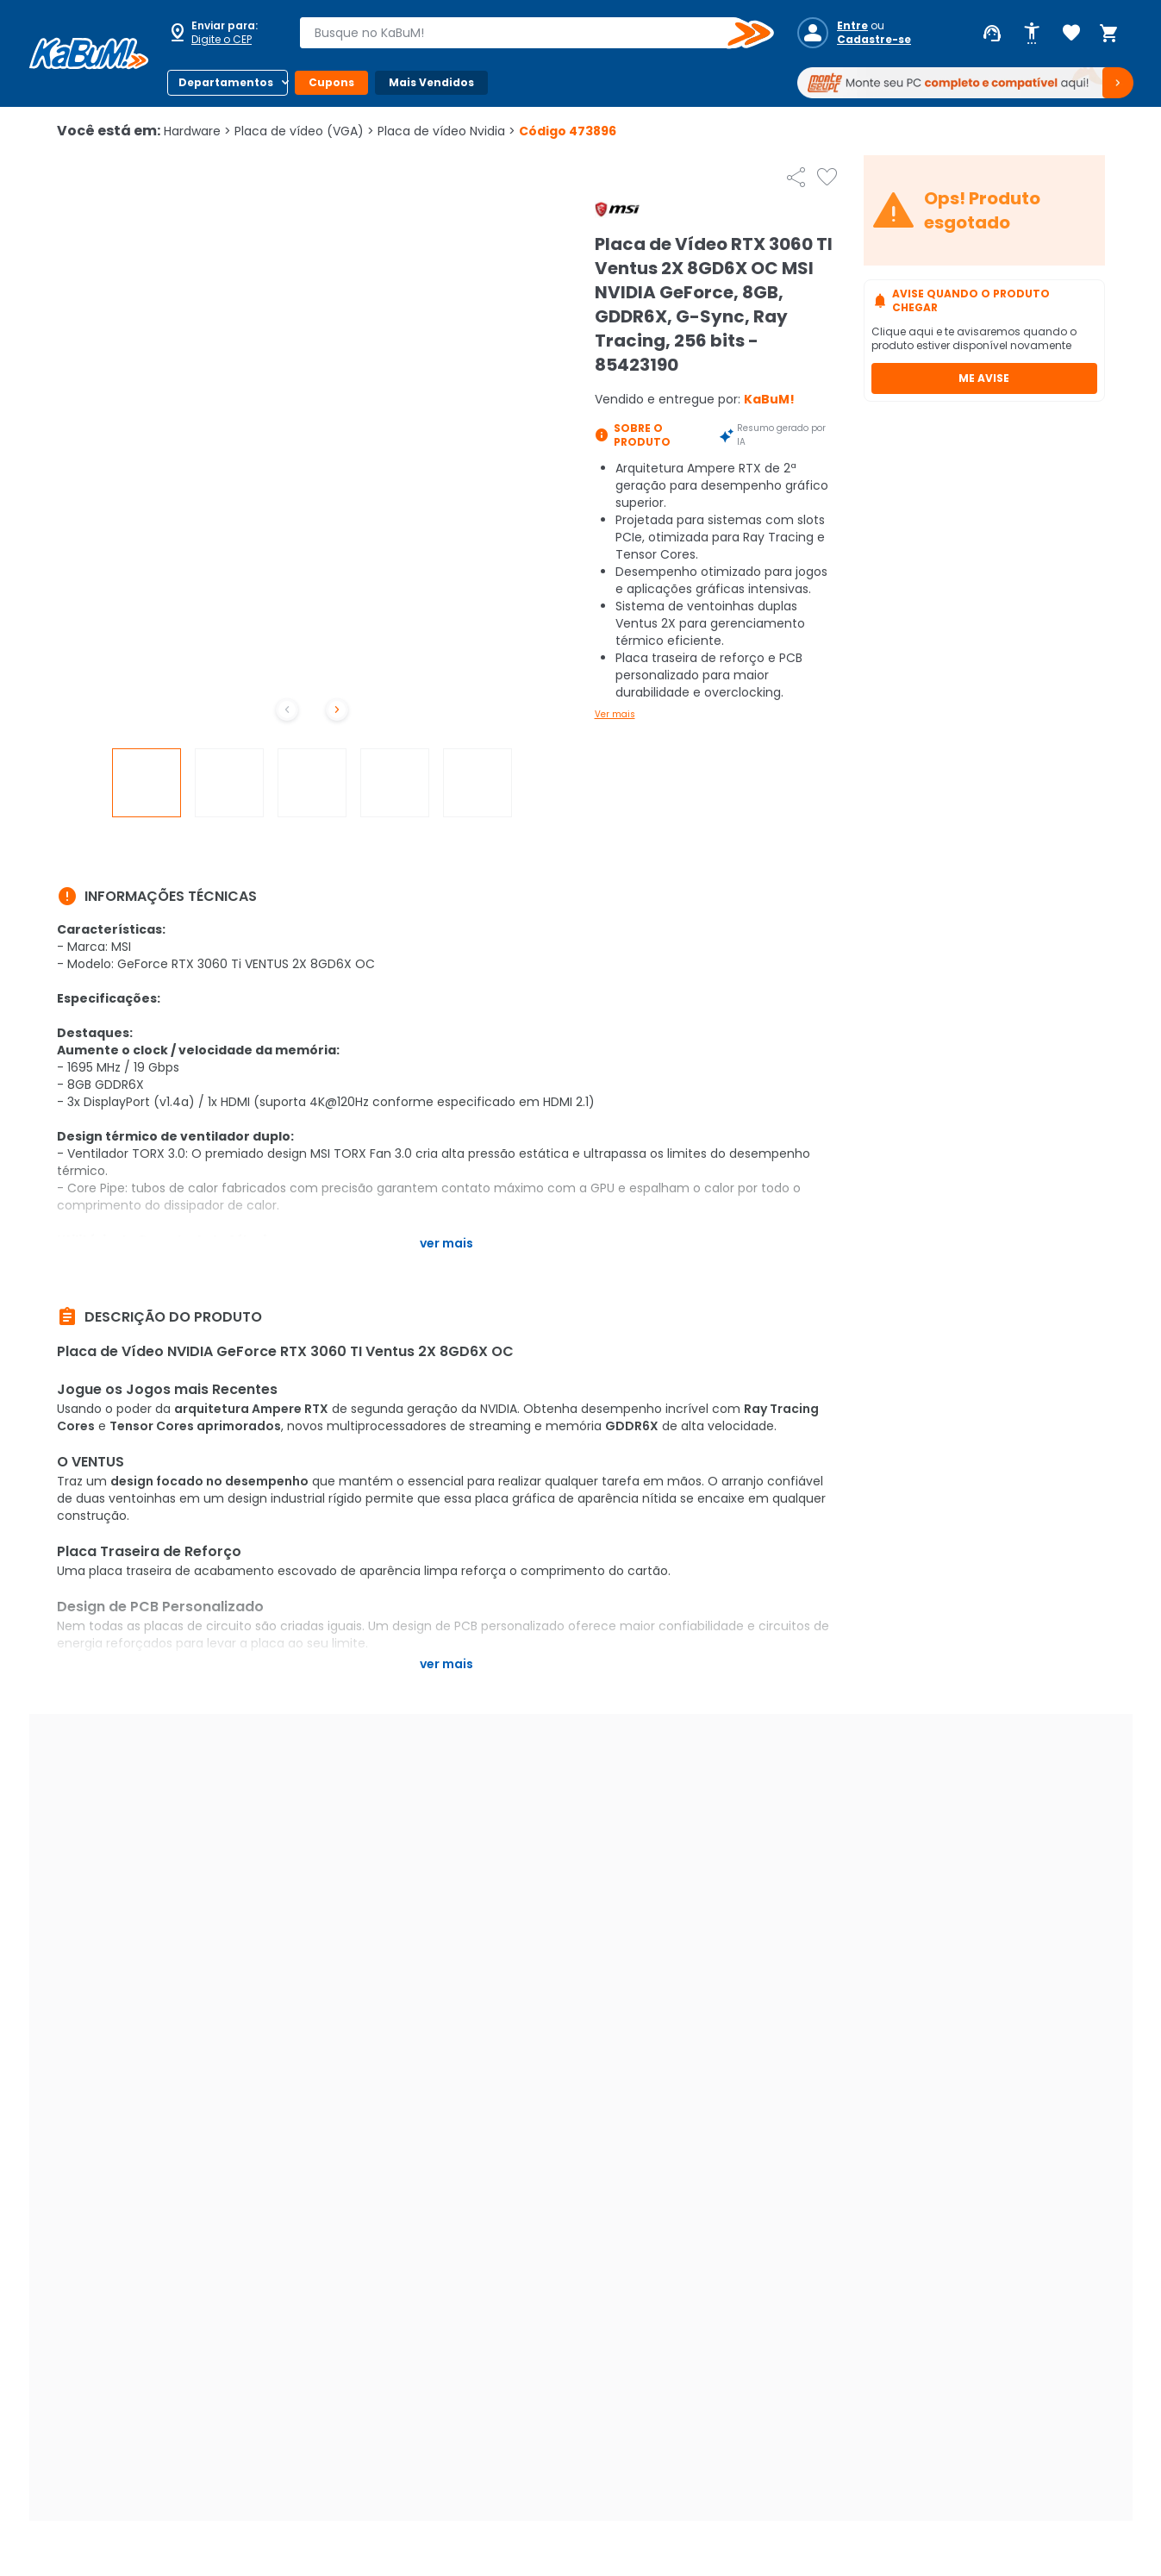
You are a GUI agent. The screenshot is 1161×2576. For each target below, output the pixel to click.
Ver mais (615, 714)
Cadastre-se (874, 40)
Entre (852, 26)
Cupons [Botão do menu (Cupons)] (331, 82)
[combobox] (524, 32)
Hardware (197, 131)
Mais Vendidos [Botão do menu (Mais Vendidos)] (431, 82)
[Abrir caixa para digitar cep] (222, 33)
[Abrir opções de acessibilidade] (1031, 33)
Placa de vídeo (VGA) (304, 131)
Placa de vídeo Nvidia (446, 131)
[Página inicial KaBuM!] (89, 53)
